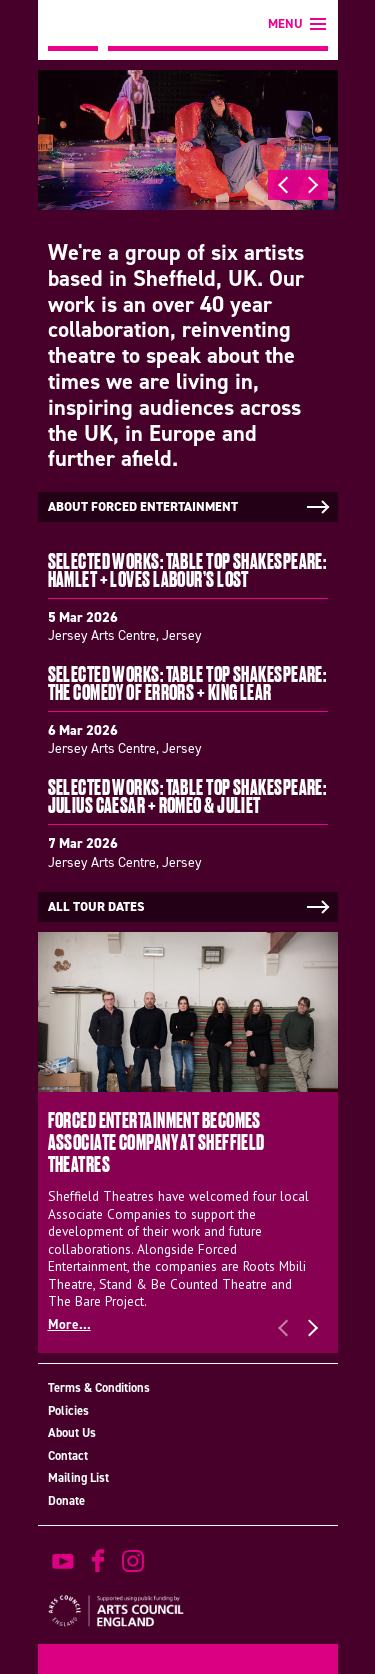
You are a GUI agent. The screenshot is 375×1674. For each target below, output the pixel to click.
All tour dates (190, 907)
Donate (66, 1500)
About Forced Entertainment (190, 507)
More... (69, 1324)
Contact (68, 1455)
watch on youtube (63, 1561)
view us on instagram (133, 1561)
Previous (283, 185)
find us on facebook (98, 1561)
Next (313, 185)
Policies (68, 1410)
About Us (72, 1432)
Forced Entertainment (73, 25)
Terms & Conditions (99, 1387)
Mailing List (78, 1477)
